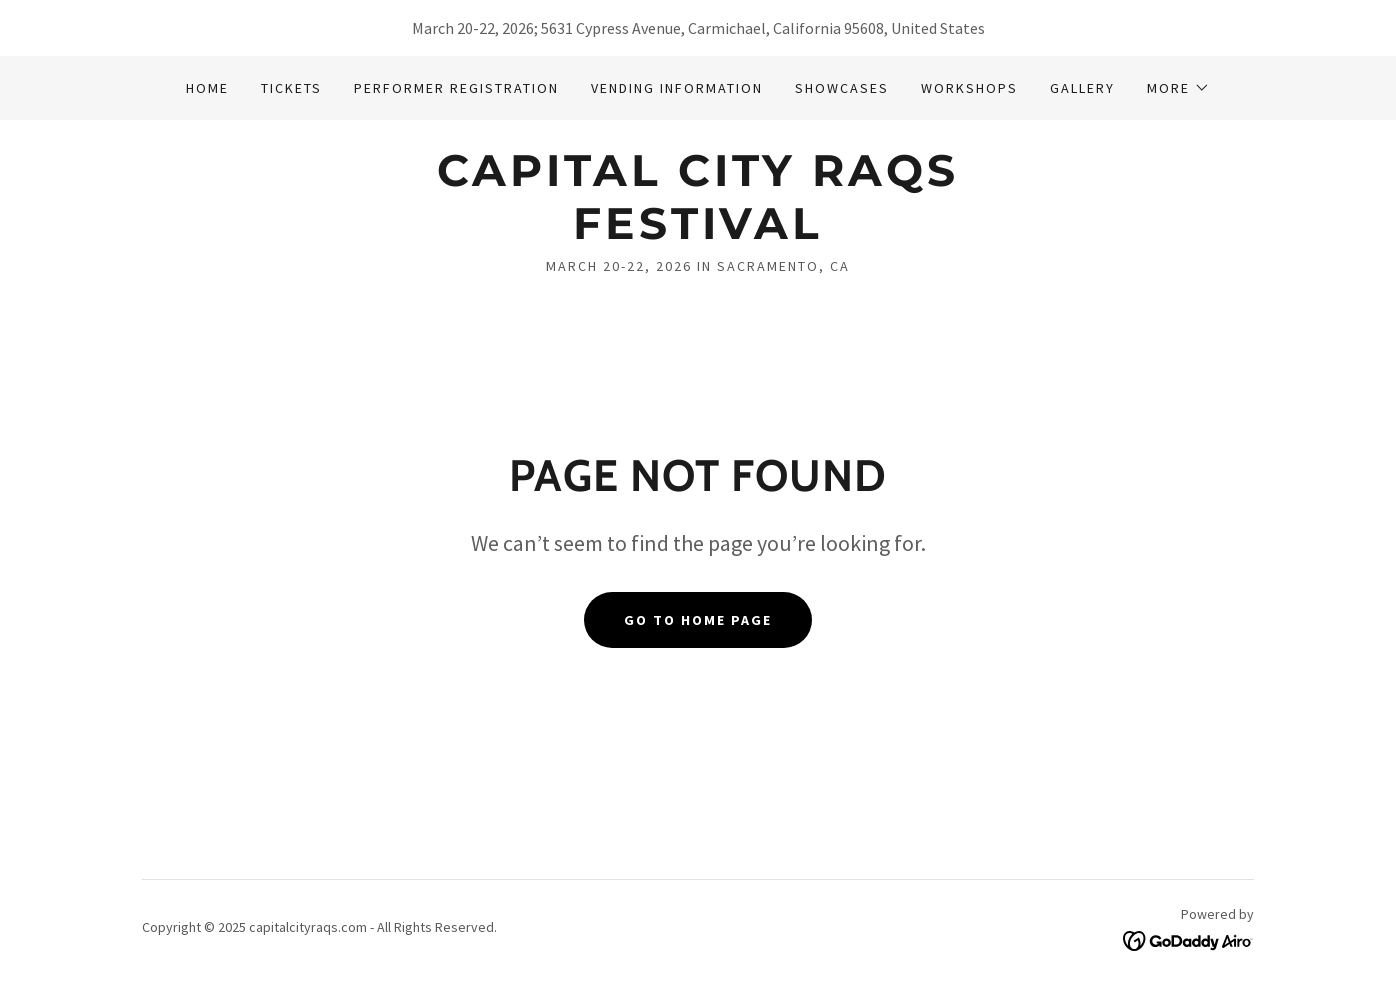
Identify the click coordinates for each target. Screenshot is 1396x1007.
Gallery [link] (1082, 88)
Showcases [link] (842, 88)
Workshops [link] (969, 88)
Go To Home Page (698, 620)
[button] (1178, 88)
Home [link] (207, 88)
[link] (697, 233)
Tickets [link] (291, 88)
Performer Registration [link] (456, 88)
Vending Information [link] (677, 88)
